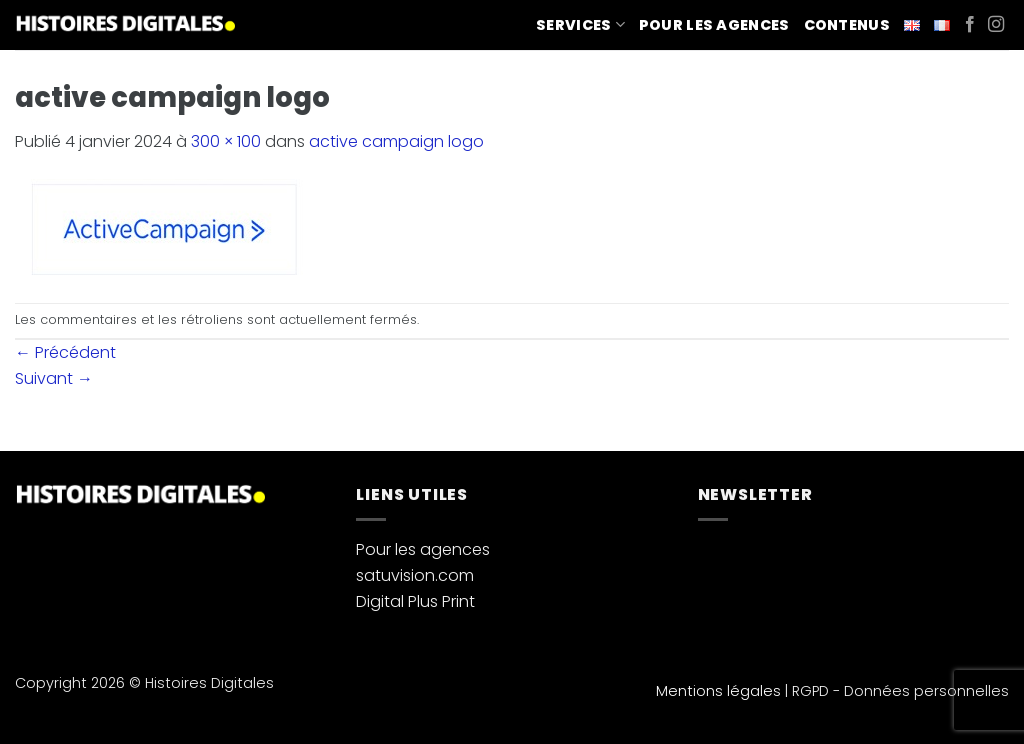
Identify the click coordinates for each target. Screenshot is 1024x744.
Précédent (65, 352)
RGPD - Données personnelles (900, 691)
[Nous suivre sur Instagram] (996, 25)
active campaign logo (396, 141)
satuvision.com (415, 575)
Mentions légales (718, 691)
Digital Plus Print (415, 601)
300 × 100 (226, 141)
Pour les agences (714, 25)
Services (580, 25)
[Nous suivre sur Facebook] (970, 25)
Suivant (54, 378)
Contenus (847, 25)
